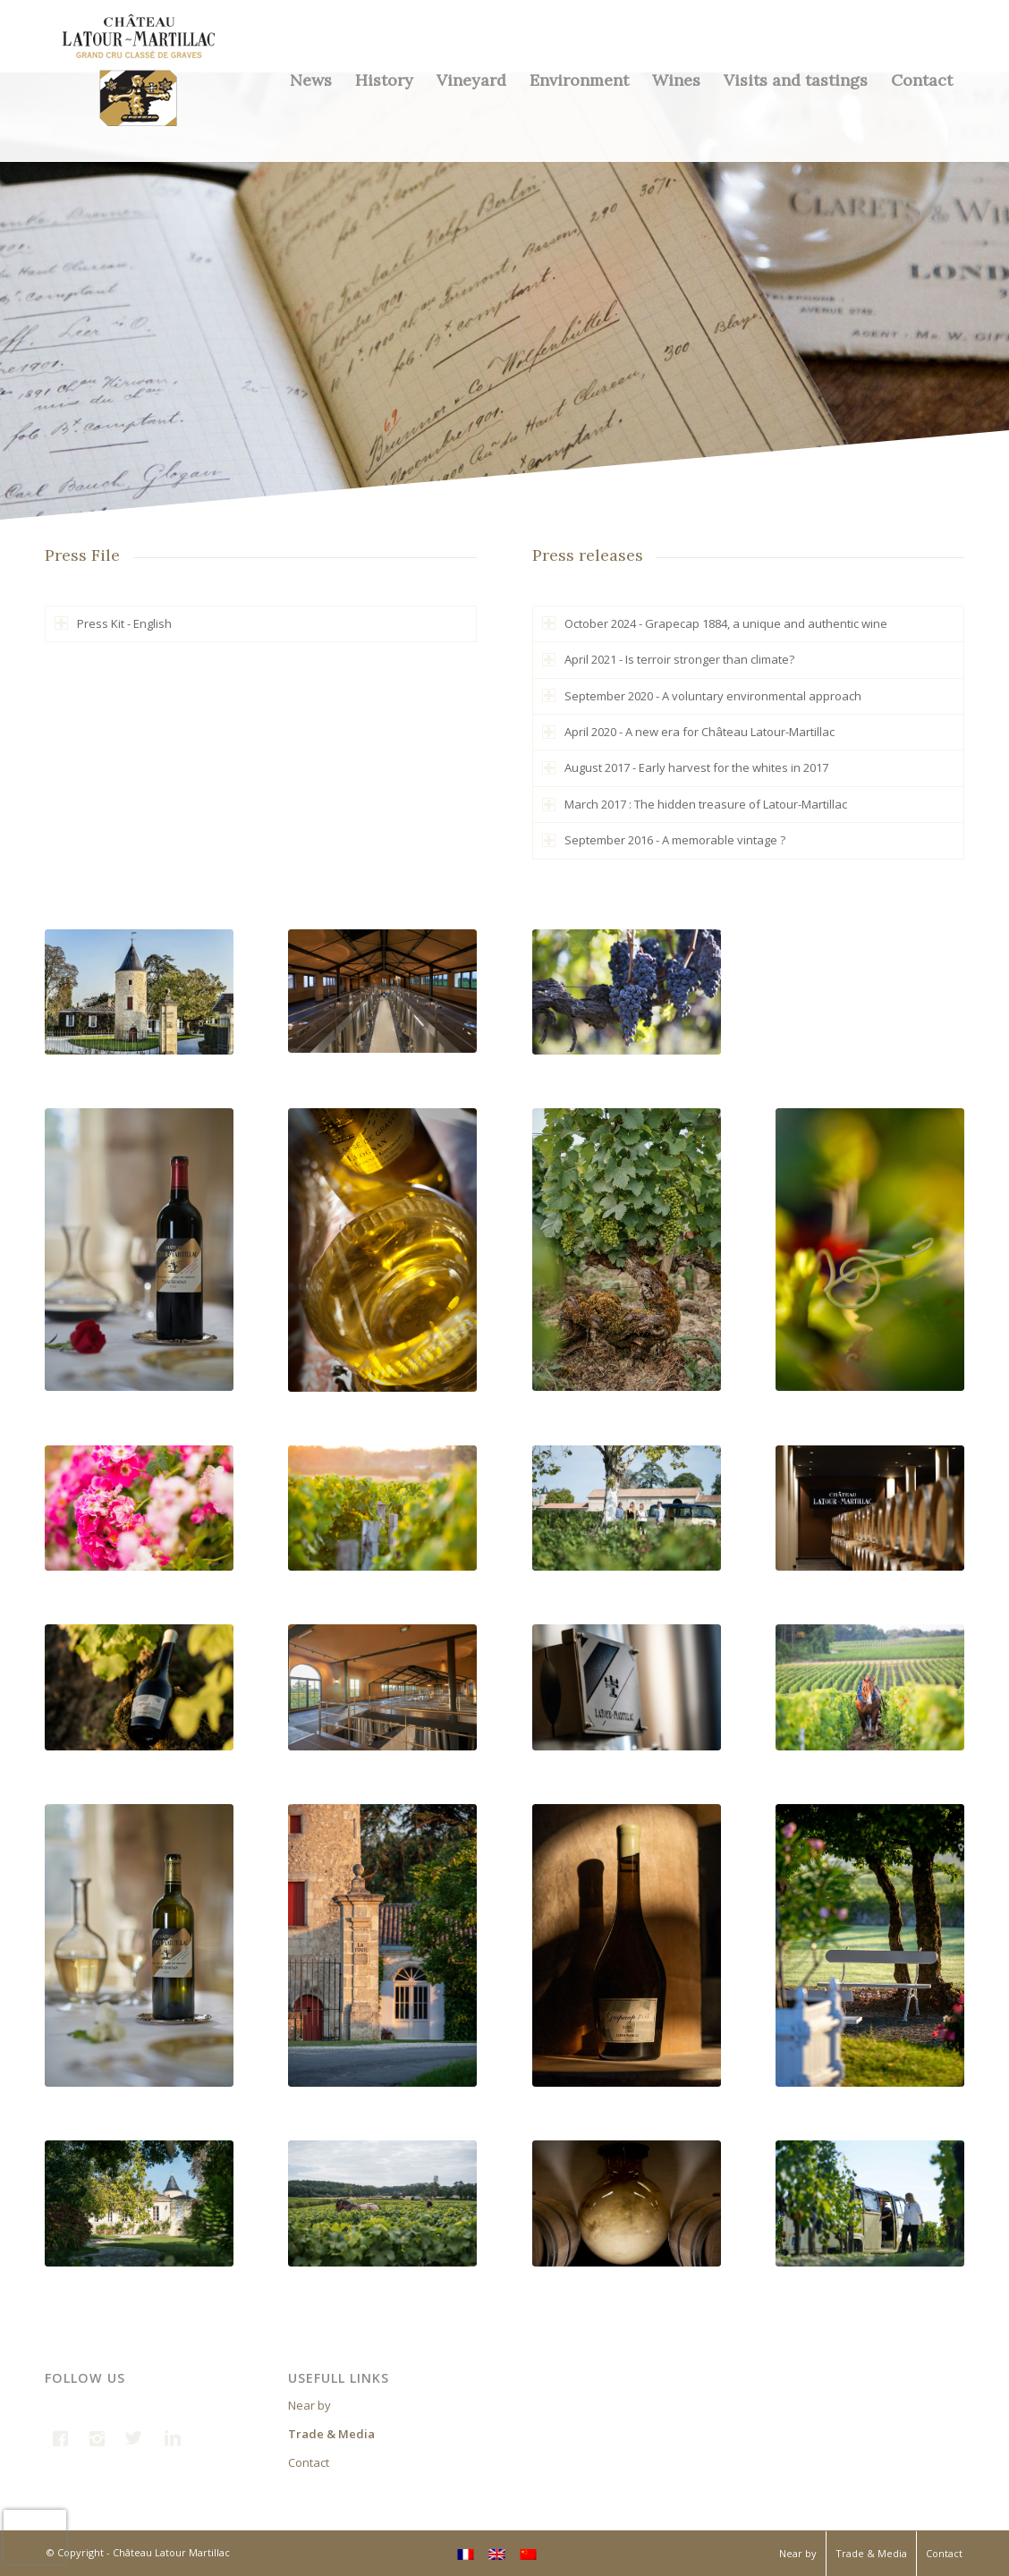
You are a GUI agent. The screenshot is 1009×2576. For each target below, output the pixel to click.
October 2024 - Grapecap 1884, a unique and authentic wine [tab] (714, 623)
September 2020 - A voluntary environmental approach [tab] (701, 696)
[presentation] (35, 2536)
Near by (309, 2405)
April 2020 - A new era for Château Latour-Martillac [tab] (688, 732)
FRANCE (725, 2535)
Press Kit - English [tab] (113, 623)
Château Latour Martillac (171, 2552)
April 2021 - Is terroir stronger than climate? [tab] (668, 659)
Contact (308, 2462)
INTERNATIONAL (811, 2535)
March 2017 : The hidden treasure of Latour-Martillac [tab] (694, 804)
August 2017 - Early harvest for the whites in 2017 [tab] (685, 767)
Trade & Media (331, 2434)
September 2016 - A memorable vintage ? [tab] (663, 840)
